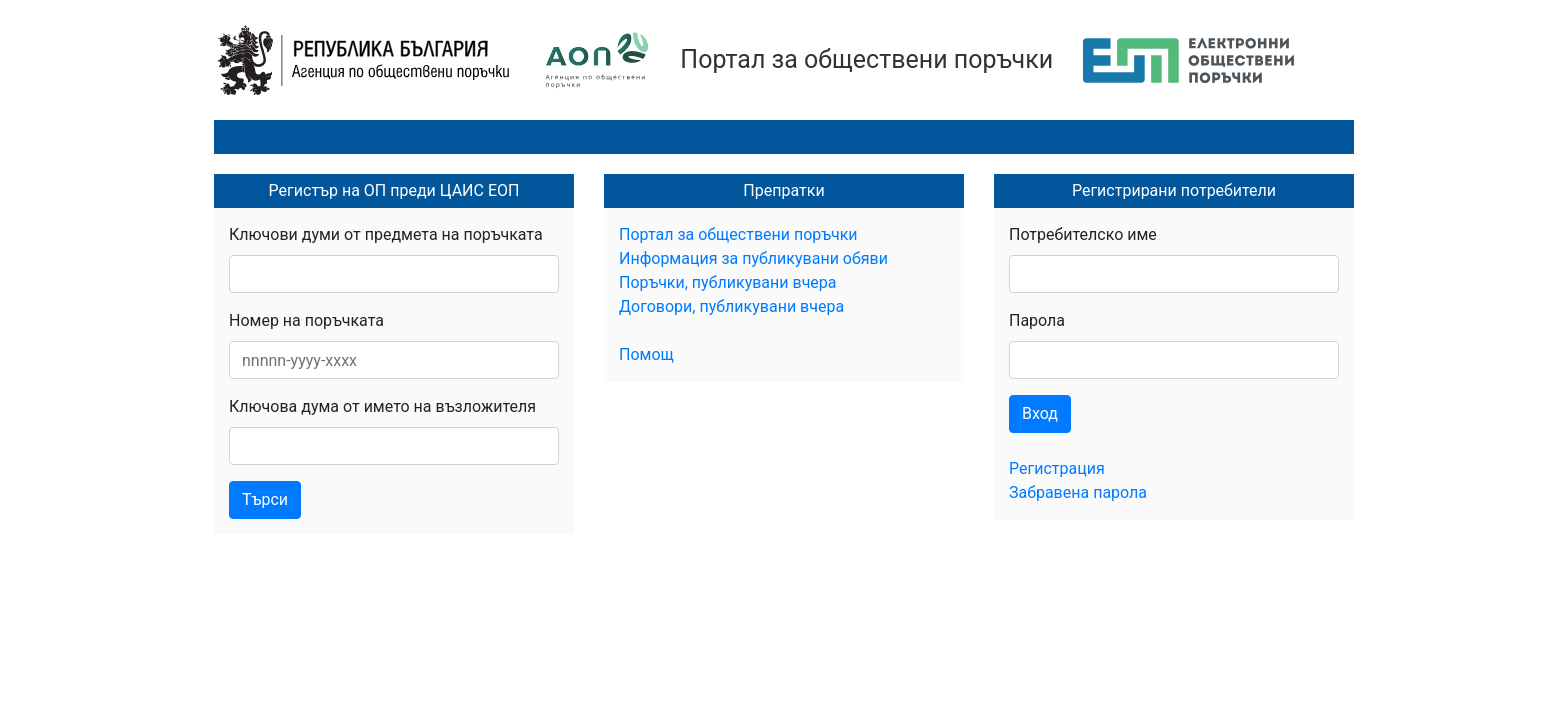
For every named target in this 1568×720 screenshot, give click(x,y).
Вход (1040, 413)
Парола (1037, 320)
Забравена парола (1078, 492)
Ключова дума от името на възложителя (382, 406)
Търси (265, 499)
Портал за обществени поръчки (866, 59)
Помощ (646, 354)
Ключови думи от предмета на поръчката (386, 234)
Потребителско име (1083, 234)
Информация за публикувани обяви (753, 258)
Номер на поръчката (306, 320)
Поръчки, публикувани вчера (728, 282)
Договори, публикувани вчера (731, 306)
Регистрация (1057, 468)
